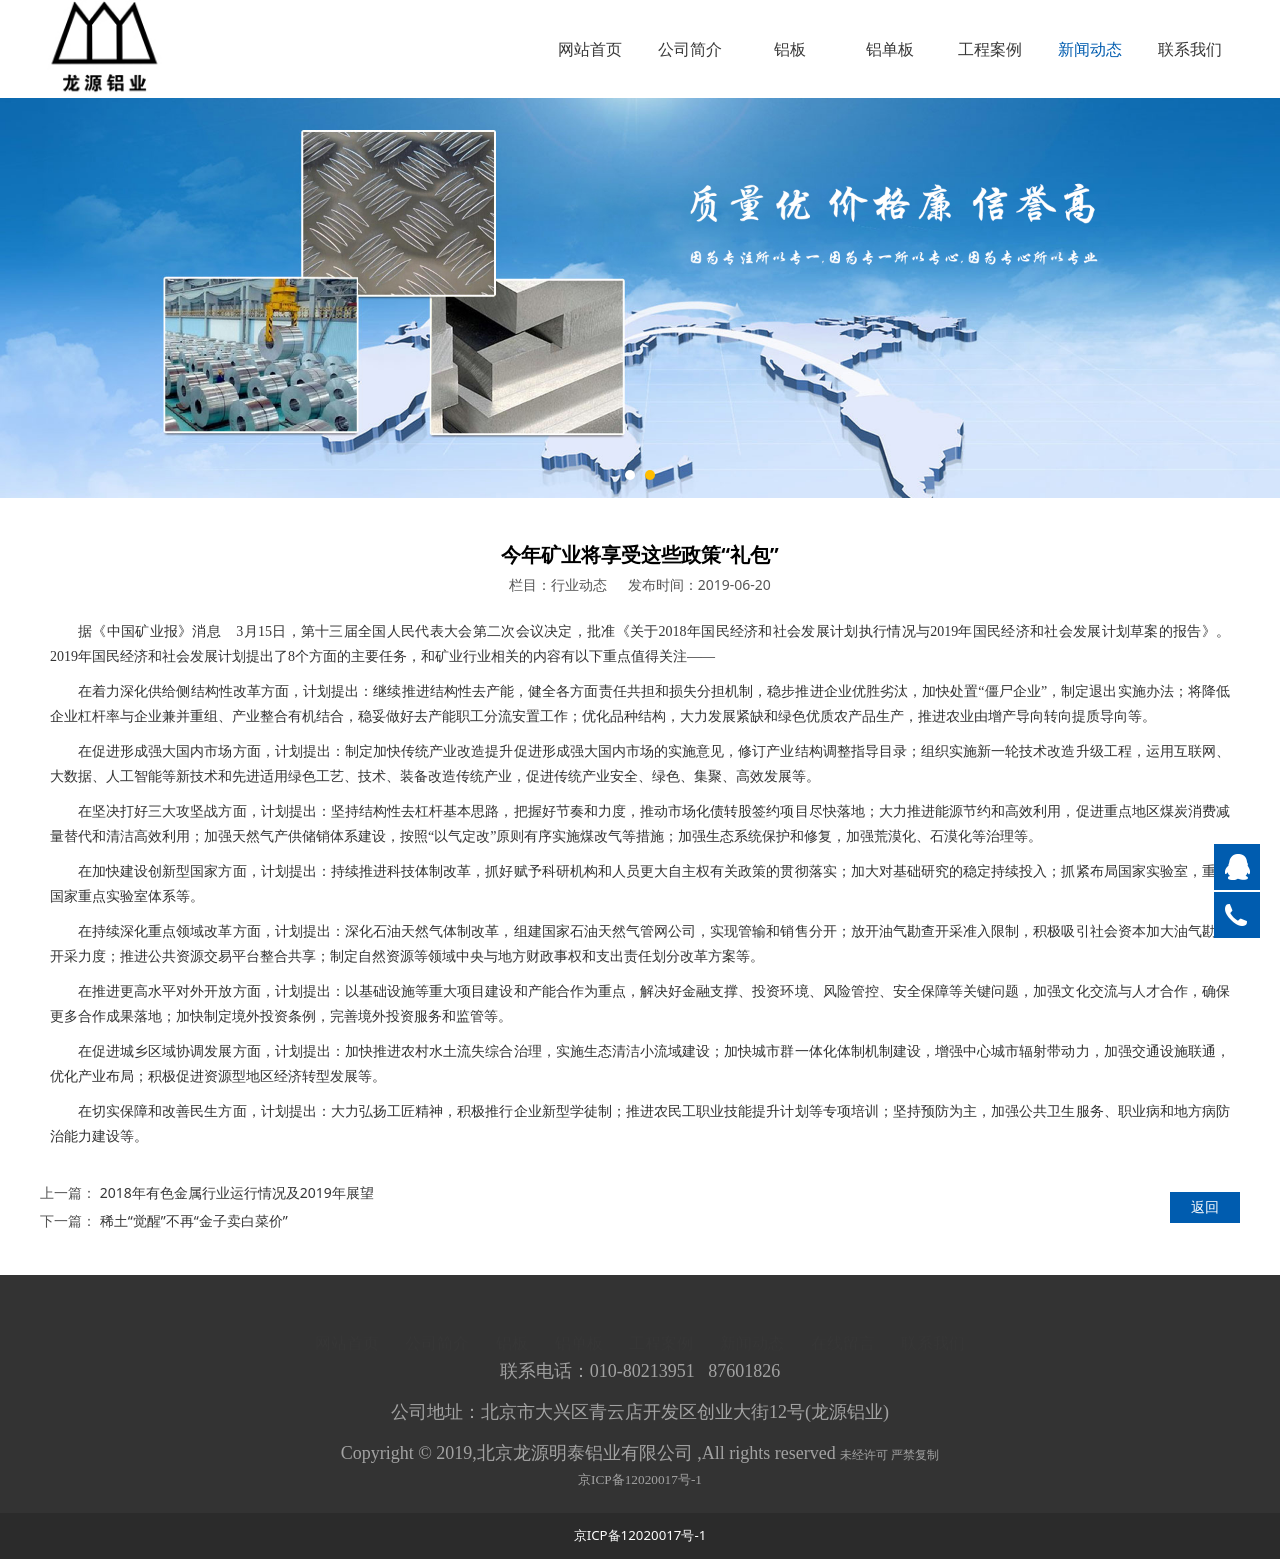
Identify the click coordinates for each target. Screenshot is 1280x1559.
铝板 (790, 49)
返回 (1205, 1206)
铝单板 (890, 49)
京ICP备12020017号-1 (640, 1489)
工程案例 (990, 49)
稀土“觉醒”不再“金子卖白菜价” (194, 1220)
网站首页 (590, 49)
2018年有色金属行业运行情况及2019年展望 (237, 1192)
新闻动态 (1090, 49)
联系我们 (1190, 49)
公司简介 (690, 49)
